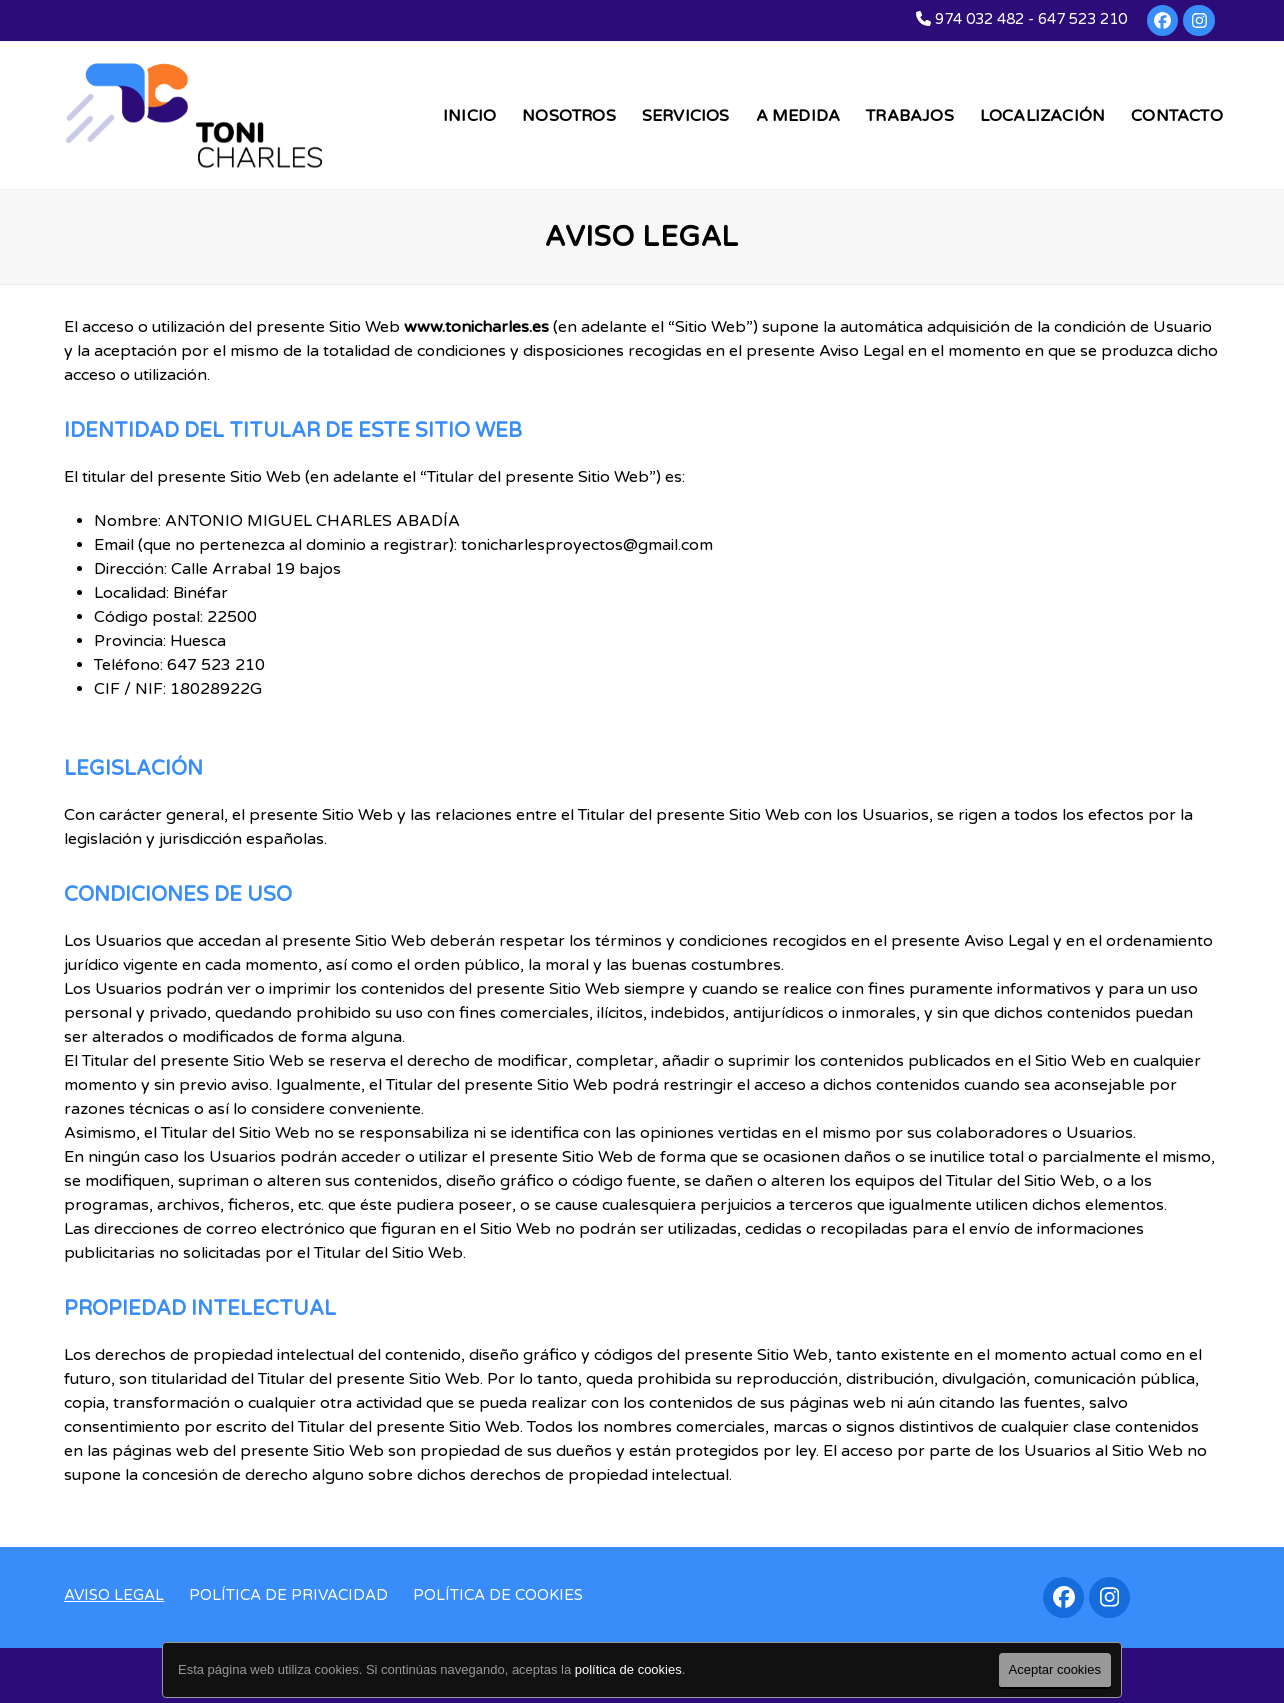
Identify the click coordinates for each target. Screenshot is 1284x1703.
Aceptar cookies (1055, 1669)
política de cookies (628, 1669)
